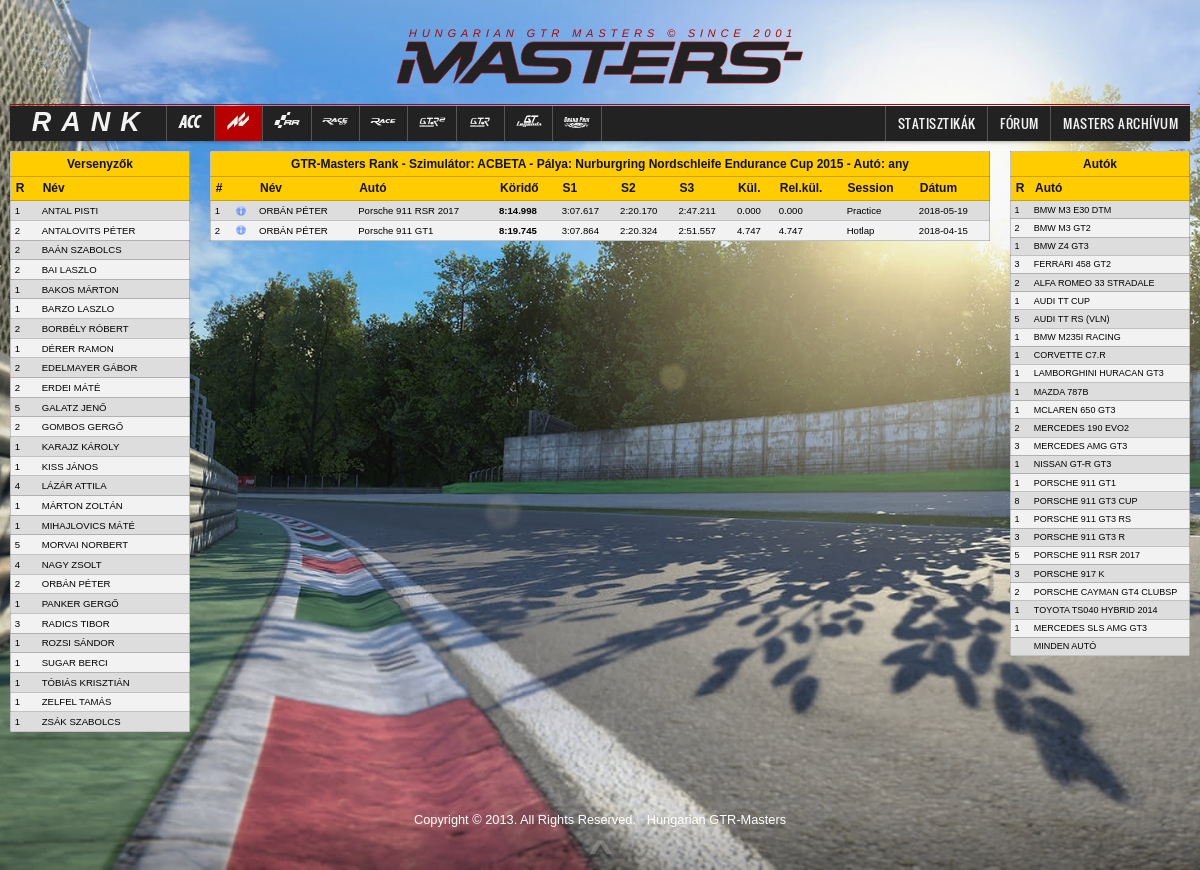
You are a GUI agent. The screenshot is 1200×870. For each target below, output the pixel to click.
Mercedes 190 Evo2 (1081, 428)
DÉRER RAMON (78, 348)
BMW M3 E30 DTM (1073, 210)
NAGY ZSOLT (72, 564)
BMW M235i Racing (1077, 337)
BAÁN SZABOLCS (82, 249)
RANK (91, 122)
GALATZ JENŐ (74, 407)
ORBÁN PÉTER (76, 583)
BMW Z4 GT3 (1061, 246)
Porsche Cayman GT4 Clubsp (1105, 592)
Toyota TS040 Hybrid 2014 (1096, 610)
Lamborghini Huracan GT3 (1099, 373)
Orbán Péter (293, 210)
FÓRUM (1019, 123)
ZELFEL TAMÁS (77, 701)
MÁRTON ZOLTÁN (82, 505)
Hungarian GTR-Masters (716, 819)
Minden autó (1065, 646)
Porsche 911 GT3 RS (1082, 519)
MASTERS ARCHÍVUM (1120, 123)
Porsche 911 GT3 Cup (1086, 501)
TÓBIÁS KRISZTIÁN (86, 682)
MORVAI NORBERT (85, 544)
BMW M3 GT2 (1062, 228)
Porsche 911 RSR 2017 (408, 210)
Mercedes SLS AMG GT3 (1090, 628)
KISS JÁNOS (70, 466)
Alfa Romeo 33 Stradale (1094, 283)
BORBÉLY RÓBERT (85, 328)
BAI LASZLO (69, 269)
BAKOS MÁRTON (80, 289)
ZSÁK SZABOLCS (81, 721)
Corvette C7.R (1070, 355)
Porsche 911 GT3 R (1079, 537)
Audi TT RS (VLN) (1072, 319)
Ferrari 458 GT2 (1072, 264)
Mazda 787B (1061, 392)
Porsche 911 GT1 (395, 230)
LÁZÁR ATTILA (74, 485)
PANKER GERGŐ (80, 603)
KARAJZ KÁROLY (81, 446)
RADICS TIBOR (76, 623)
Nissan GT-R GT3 (1073, 464)
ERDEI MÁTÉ (71, 387)
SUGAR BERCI (75, 662)
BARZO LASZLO (78, 308)
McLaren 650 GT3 (1075, 410)
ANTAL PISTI (70, 210)
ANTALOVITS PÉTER (89, 230)
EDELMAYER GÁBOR (90, 367)
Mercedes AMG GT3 (1081, 446)
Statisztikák (937, 123)
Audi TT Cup (1062, 301)
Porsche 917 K (1069, 574)
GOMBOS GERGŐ (83, 426)
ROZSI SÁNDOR (78, 642)
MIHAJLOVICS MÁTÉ (88, 525)
